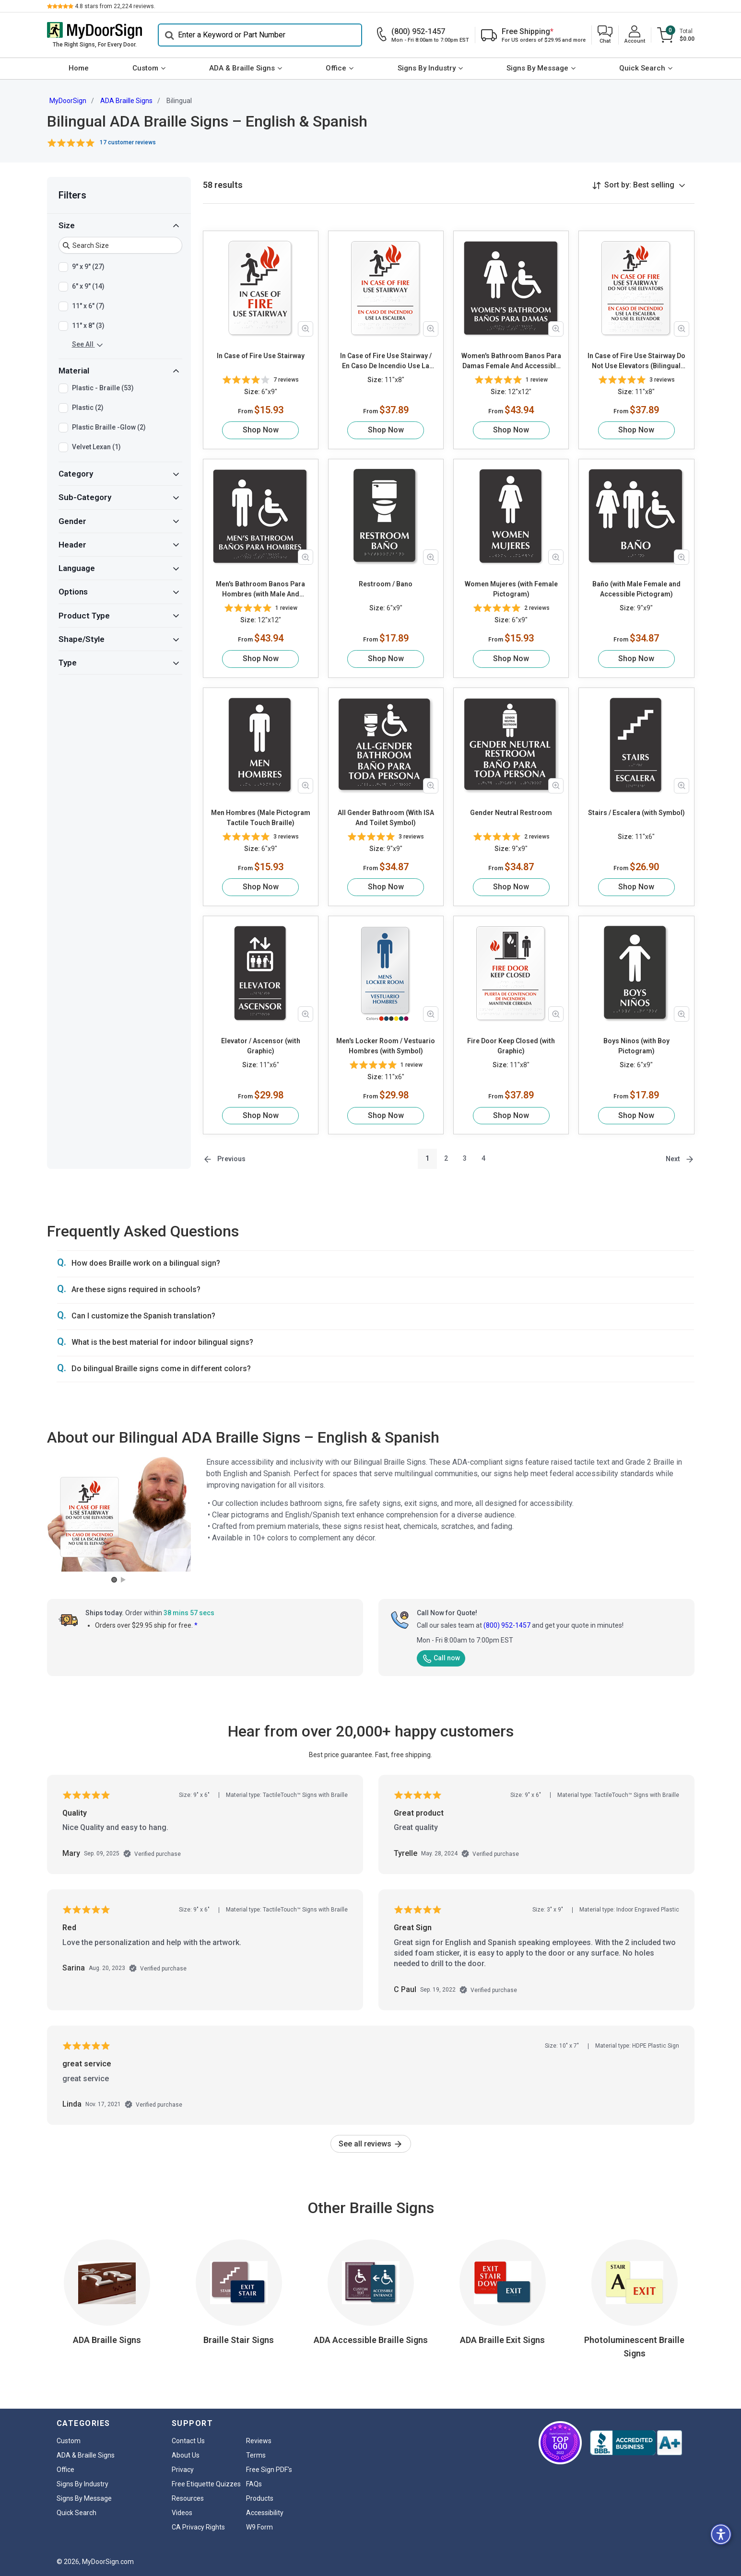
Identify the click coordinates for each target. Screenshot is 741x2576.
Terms (256, 2455)
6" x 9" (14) (88, 286)
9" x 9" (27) (88, 267)
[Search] (260, 35)
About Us (186, 2455)
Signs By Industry (427, 68)
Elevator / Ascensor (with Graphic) (260, 1046)
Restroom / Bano (385, 584)
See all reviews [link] (371, 2143)
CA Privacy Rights (198, 2527)
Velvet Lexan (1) (96, 447)
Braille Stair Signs (238, 2340)
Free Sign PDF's (269, 2469)
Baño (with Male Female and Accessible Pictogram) (636, 589)
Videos (182, 2513)
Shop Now (261, 429)
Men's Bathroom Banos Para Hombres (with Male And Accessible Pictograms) (260, 589)
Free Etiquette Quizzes (206, 2484)
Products (259, 2498)
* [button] (196, 1625)
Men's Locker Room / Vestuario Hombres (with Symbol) (385, 1046)
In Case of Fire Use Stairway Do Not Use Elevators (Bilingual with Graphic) (636, 361)
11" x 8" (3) (88, 326)
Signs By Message (537, 68)
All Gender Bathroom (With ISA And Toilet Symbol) (386, 818)
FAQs (254, 2484)
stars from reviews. (115, 6)
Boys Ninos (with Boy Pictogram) (636, 1046)
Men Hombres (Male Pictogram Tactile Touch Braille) (260, 818)
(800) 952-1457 (506, 1625)
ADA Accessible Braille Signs (371, 2340)
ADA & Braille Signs (242, 68)
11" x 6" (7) (88, 306)
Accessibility (264, 2513)
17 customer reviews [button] (128, 142)
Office (336, 68)
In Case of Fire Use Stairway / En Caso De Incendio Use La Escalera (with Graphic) (386, 361)
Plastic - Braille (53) (103, 388)
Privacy (183, 2469)
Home (79, 68)
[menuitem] (79, 68)
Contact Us (188, 2441)
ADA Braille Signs (126, 101)
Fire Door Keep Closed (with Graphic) (511, 1046)
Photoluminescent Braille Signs (634, 2346)
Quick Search (642, 68)
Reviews (258, 2441)
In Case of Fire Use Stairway (261, 356)
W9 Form (259, 2527)
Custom (145, 68)
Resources (188, 2498)
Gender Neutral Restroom (511, 812)
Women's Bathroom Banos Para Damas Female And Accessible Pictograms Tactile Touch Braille (511, 361)
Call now (441, 1658)
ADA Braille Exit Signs (502, 2340)
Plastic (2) (88, 408)
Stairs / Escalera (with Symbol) (636, 812)
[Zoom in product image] (305, 329)
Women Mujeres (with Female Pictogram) (511, 589)
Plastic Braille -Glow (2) (109, 427)
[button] (605, 35)
